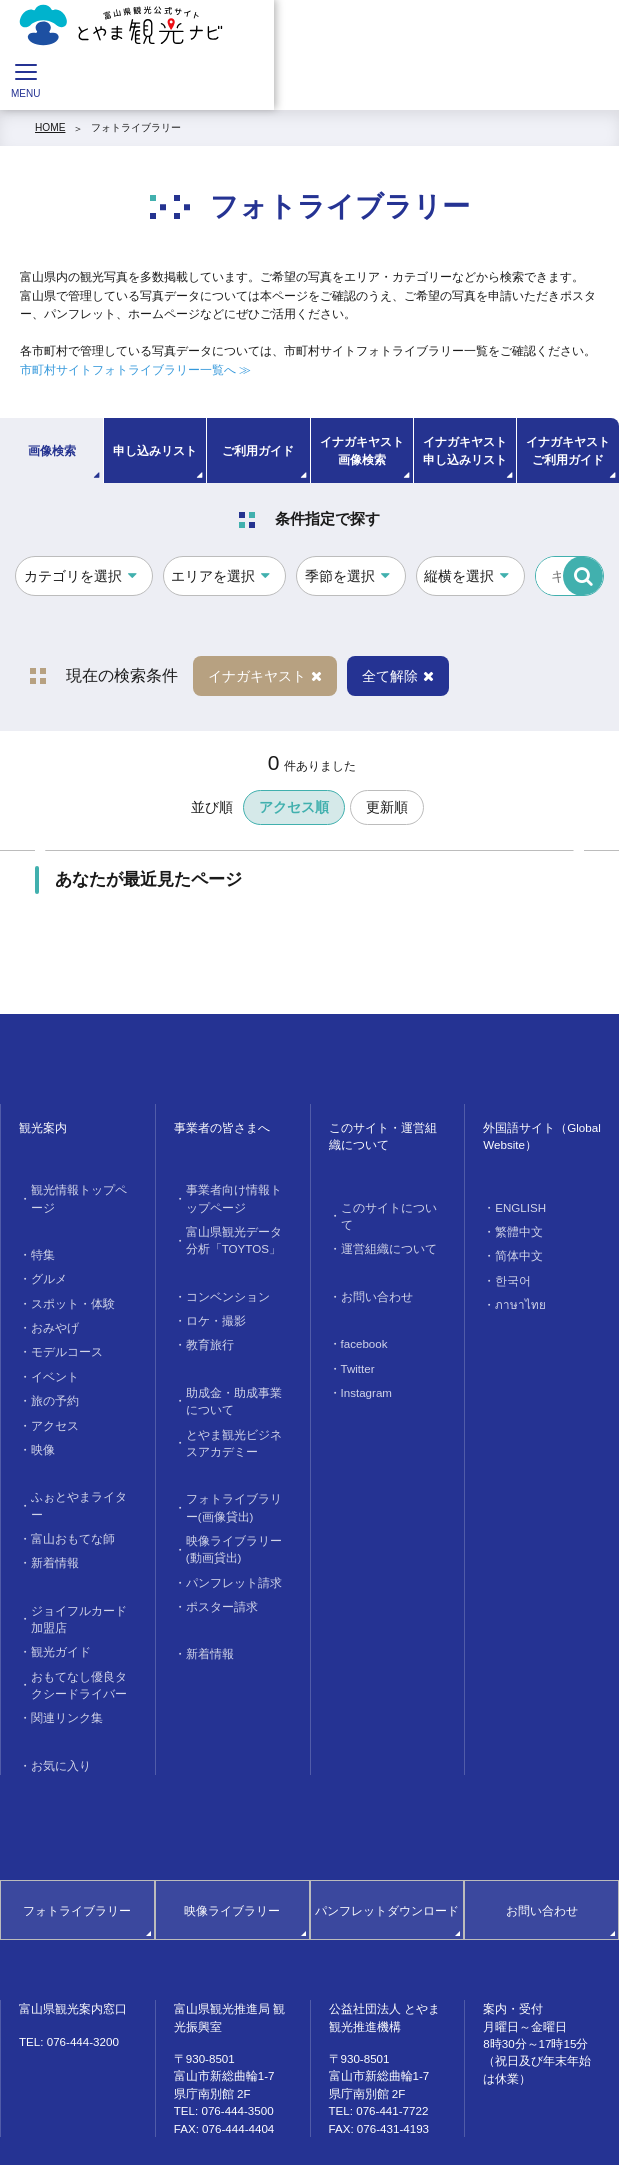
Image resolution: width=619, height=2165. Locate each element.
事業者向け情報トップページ (234, 1197)
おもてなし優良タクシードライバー (79, 1615)
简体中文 (513, 1251)
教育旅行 (204, 1332)
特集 (39, 1235)
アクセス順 (294, 807)
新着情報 (49, 1502)
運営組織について (379, 1229)
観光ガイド (54, 1585)
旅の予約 (49, 1368)
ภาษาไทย (515, 1296)
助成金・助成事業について (234, 1385)
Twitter (354, 1342)
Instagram (361, 1364)
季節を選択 (340, 576)
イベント (49, 1346)
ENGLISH (515, 1207)
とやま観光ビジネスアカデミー (234, 1422)
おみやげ (49, 1301)
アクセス (49, 1390)
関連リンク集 (59, 1645)
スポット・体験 (64, 1279)
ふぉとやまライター (74, 1458)
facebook (359, 1319)
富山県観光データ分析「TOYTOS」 (234, 1235)
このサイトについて (384, 1207)
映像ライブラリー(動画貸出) (235, 1520)
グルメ (44, 1257)
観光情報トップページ (79, 1189)
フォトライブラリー (136, 127)
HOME (50, 127)
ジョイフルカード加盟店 (79, 1555)
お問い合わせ (369, 1274)
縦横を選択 (459, 576)
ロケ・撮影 (209, 1309)
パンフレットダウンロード (387, 1832)
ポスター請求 (214, 1572)
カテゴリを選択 (73, 576)
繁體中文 (513, 1229)
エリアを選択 (213, 576)
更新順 (387, 807)
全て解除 (398, 676)
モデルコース (59, 1323)
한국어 (508, 1273)
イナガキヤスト (265, 676)
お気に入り (54, 1690)
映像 (39, 1412)
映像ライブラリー (232, 1832)
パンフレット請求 (224, 1550)
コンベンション (219, 1287)
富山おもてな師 (64, 1480)
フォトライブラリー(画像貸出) (235, 1483)
